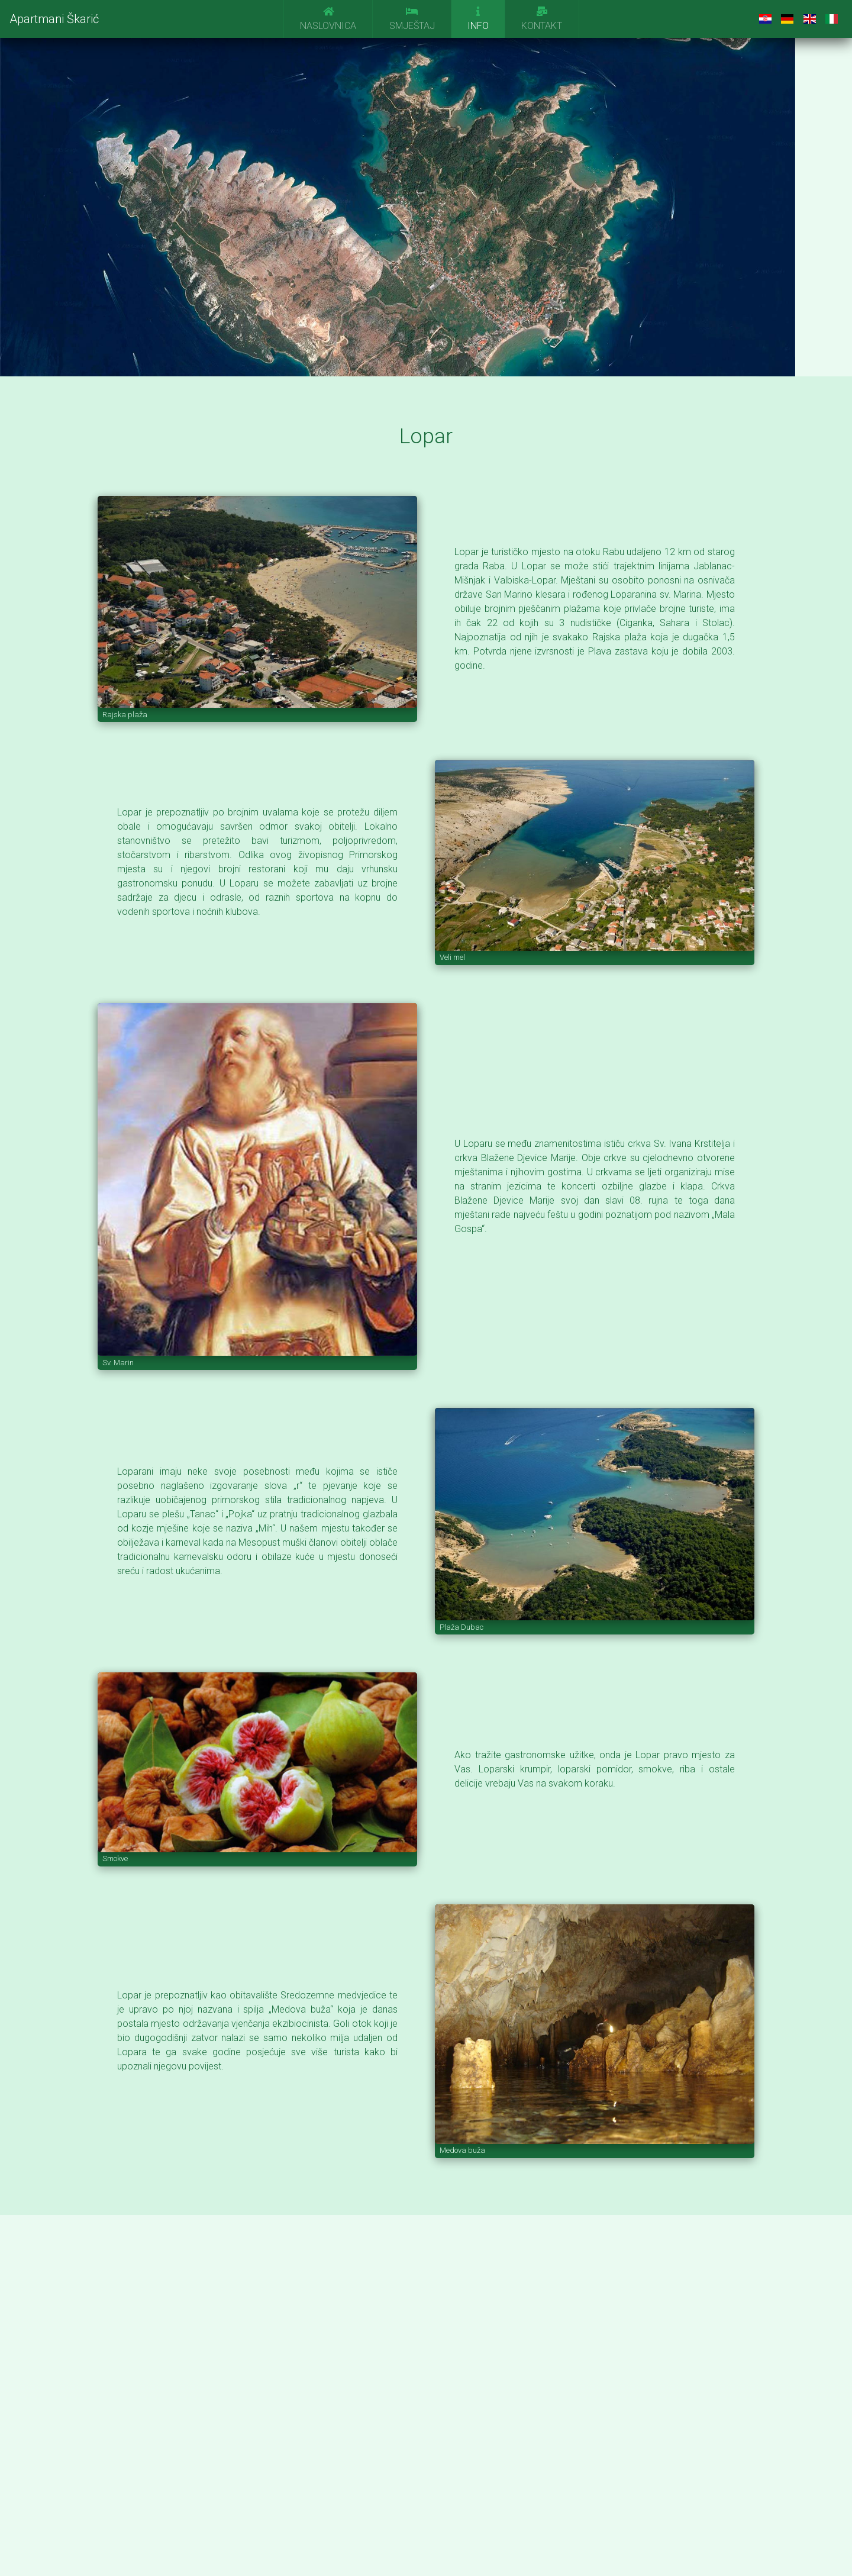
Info (478, 19)
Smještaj (412, 19)
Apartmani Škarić (54, 19)
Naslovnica (328, 19)
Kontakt (541, 19)
